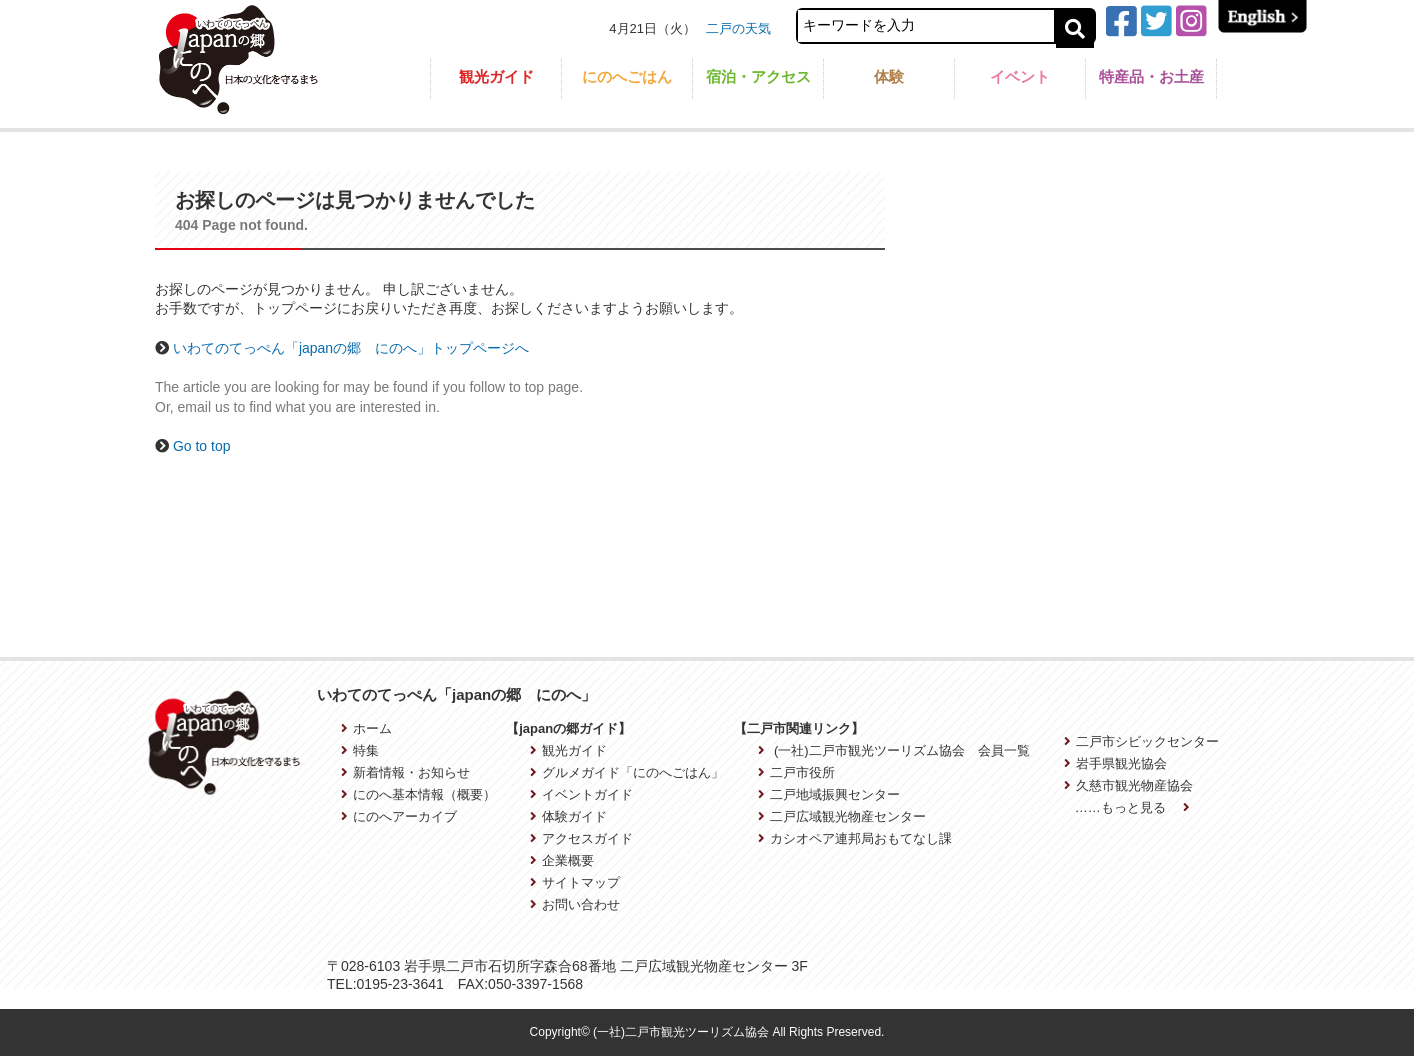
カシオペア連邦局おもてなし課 (855, 838)
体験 (889, 76)
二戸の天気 (738, 28)
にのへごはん (627, 76)
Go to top (202, 446)
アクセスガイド (581, 838)
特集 (360, 750)
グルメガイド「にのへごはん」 (627, 772)
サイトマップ (575, 882)
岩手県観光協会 (1115, 763)
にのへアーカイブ (399, 816)
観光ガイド (496, 76)
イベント (1020, 76)
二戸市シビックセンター (1141, 741)
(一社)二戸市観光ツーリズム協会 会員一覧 (893, 750)
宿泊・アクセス (758, 76)
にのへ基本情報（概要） (418, 794)
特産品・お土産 (1151, 76)
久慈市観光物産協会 (1128, 785)
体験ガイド (568, 816)
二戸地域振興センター (829, 794)
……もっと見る (1133, 807)
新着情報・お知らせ (405, 772)
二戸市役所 (796, 772)
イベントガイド (581, 794)
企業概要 (562, 860)
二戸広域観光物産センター (842, 816)
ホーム (366, 728)
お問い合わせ (575, 904)
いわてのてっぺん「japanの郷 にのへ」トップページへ (351, 348)
